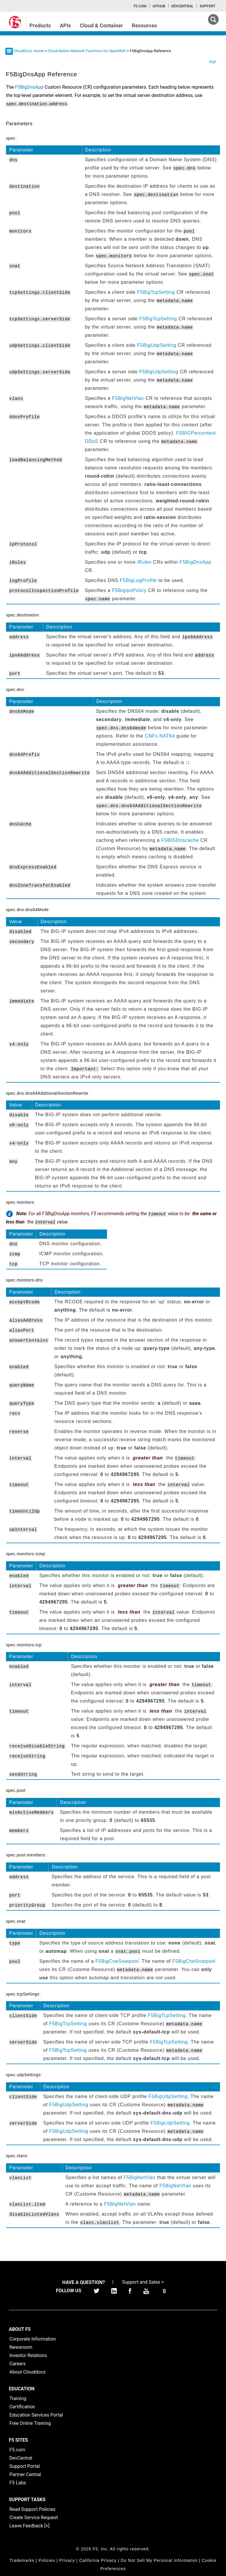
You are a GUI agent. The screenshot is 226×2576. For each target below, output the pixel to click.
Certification (22, 2407)
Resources (144, 25)
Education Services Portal (36, 2415)
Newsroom (20, 2347)
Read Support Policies (32, 2509)
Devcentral (182, 6)
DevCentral (20, 2458)
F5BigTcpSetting (156, 292)
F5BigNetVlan (128, 398)
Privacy (67, 2560)
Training (17, 2398)
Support (207, 6)
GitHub (158, 6)
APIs (65, 25)
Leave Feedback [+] (29, 2526)
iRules (144, 562)
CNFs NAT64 (160, 735)
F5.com (140, 6)
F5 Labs (17, 2483)
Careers (17, 2363)
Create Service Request (33, 2517)
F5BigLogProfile (138, 580)
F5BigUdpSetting (156, 345)
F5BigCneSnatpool (117, 1961)
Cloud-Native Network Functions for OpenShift (87, 51)
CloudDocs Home (29, 51)
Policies (47, 2560)
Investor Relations (28, 2355)
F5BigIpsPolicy (129, 590)
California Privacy (98, 2560)
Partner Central (25, 2474)
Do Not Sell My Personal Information (159, 2560)
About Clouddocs (27, 2372)
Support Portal (24, 2466)
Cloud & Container (101, 25)
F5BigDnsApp (195, 562)
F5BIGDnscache (180, 840)
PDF (212, 62)
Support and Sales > (143, 2282)
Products (40, 25)
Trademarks (21, 2560)
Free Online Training (30, 2423)
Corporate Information (32, 2339)
